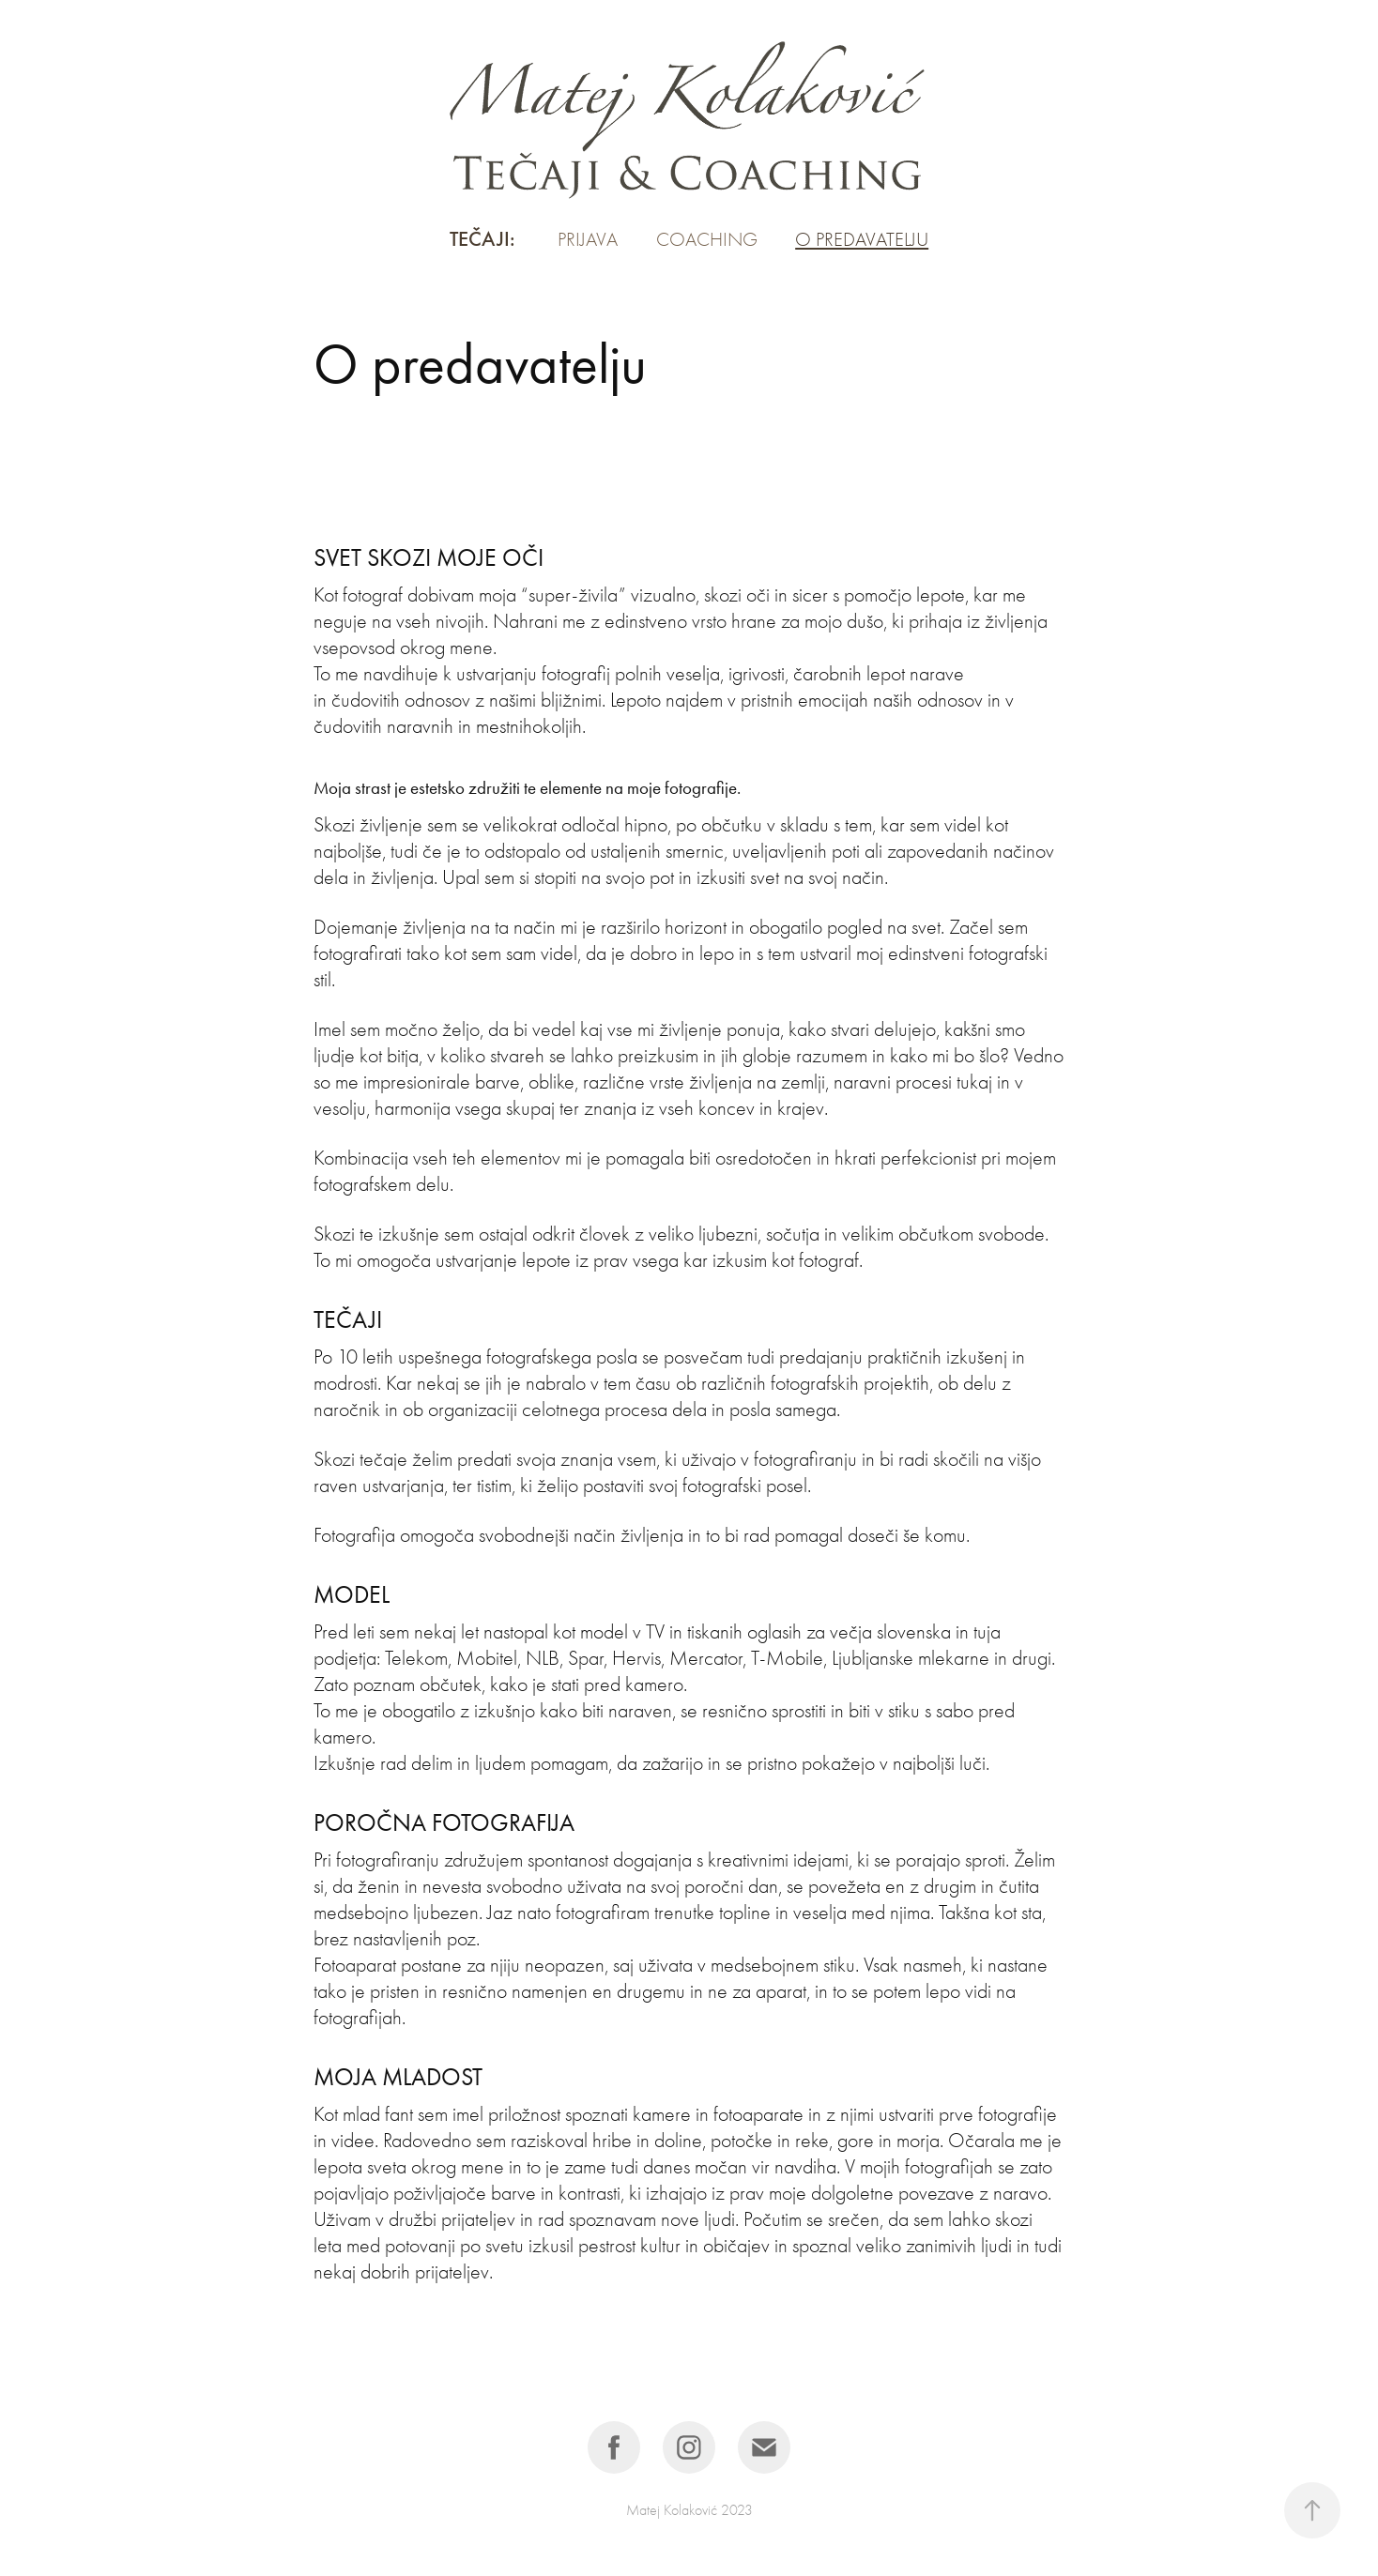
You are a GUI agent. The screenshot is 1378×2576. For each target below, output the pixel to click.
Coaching (707, 239)
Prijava (588, 239)
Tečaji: (482, 239)
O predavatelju (861, 239)
